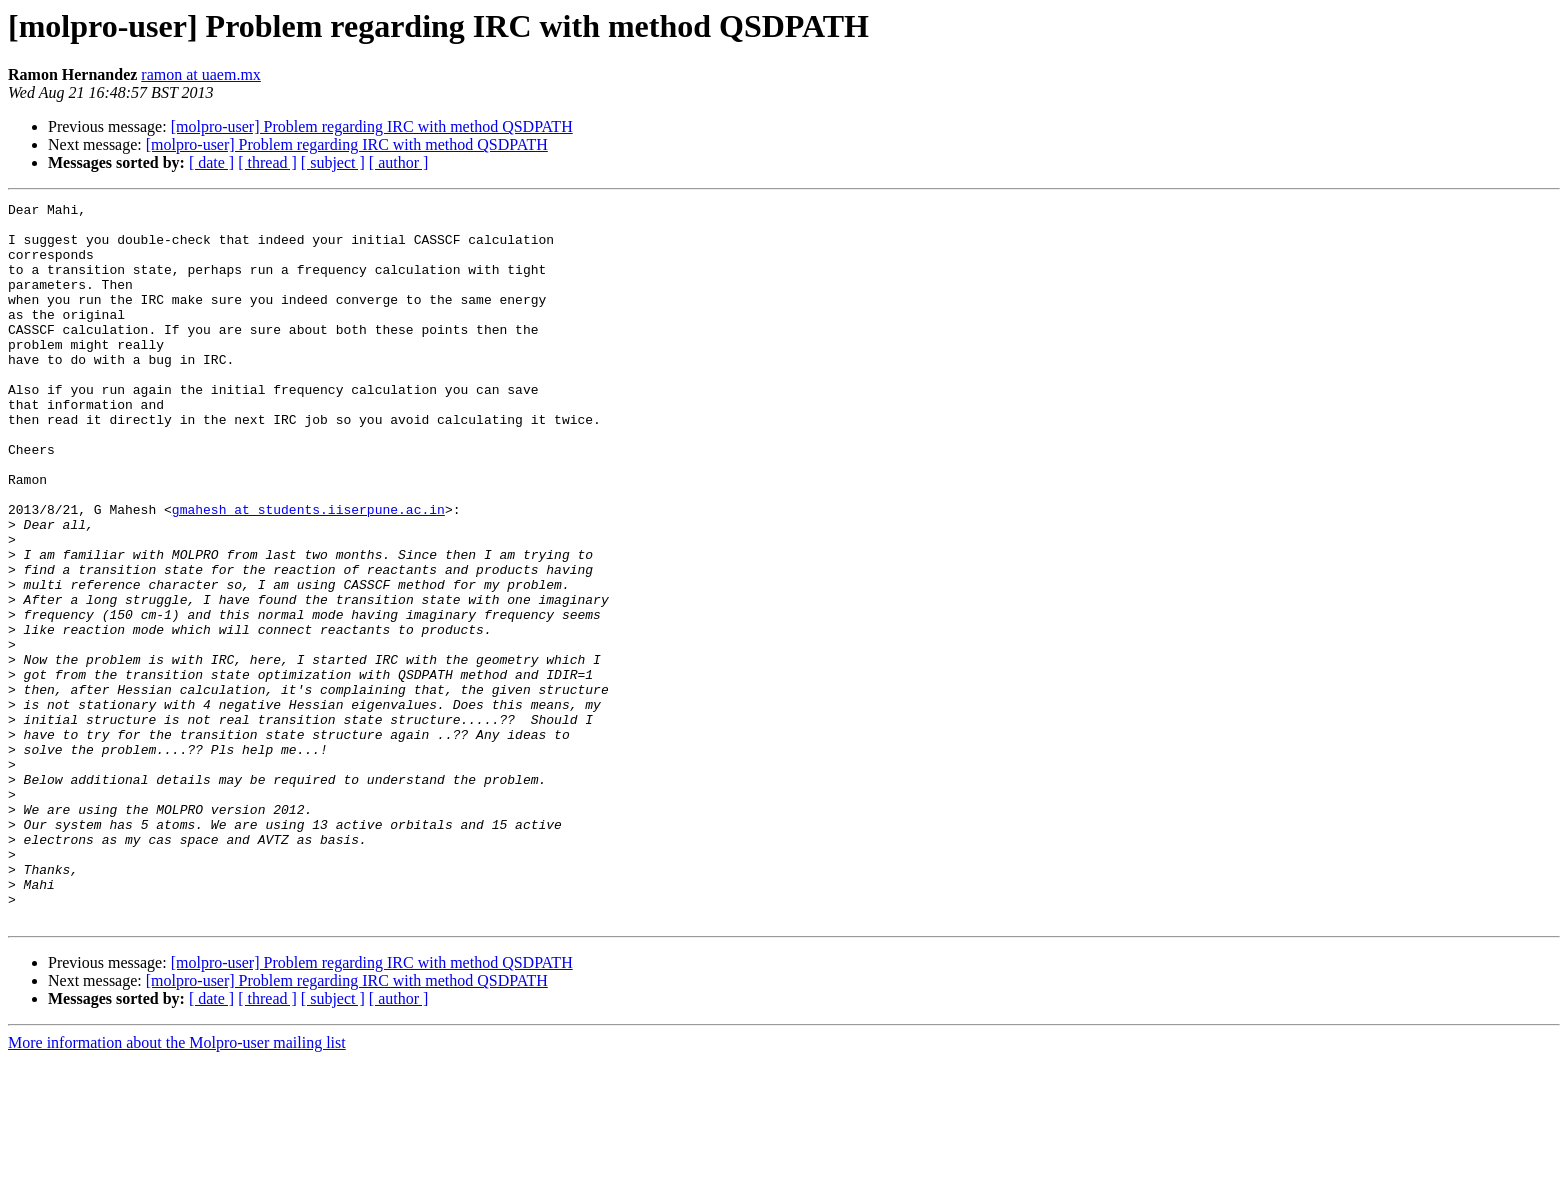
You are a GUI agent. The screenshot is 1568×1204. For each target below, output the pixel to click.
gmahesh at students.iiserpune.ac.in (308, 572)
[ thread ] (267, 162)
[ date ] (211, 162)
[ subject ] (333, 162)
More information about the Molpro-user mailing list (177, 1186)
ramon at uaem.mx (201, 74)
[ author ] (399, 162)
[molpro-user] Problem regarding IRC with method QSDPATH (372, 126)
